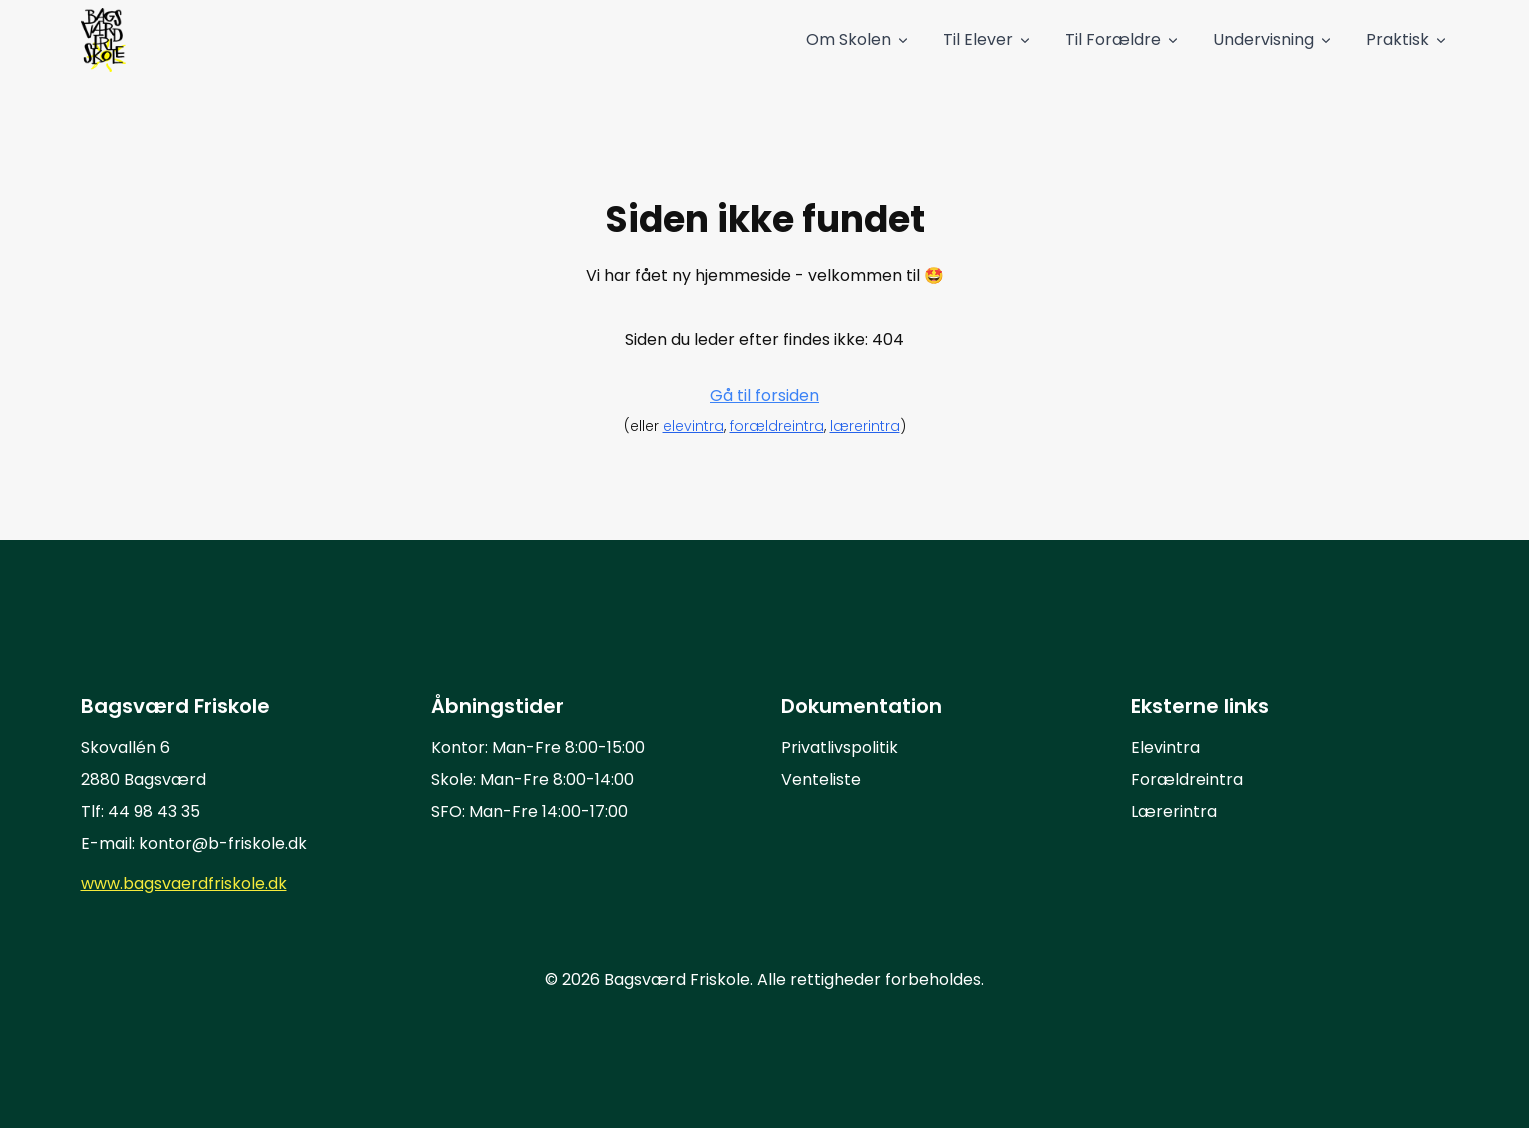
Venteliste (821, 779)
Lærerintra (1174, 811)
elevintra (693, 426)
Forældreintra (1187, 779)
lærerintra (865, 426)
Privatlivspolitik (839, 747)
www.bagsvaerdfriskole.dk (184, 883)
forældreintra (777, 426)
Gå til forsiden (764, 395)
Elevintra (1165, 747)
